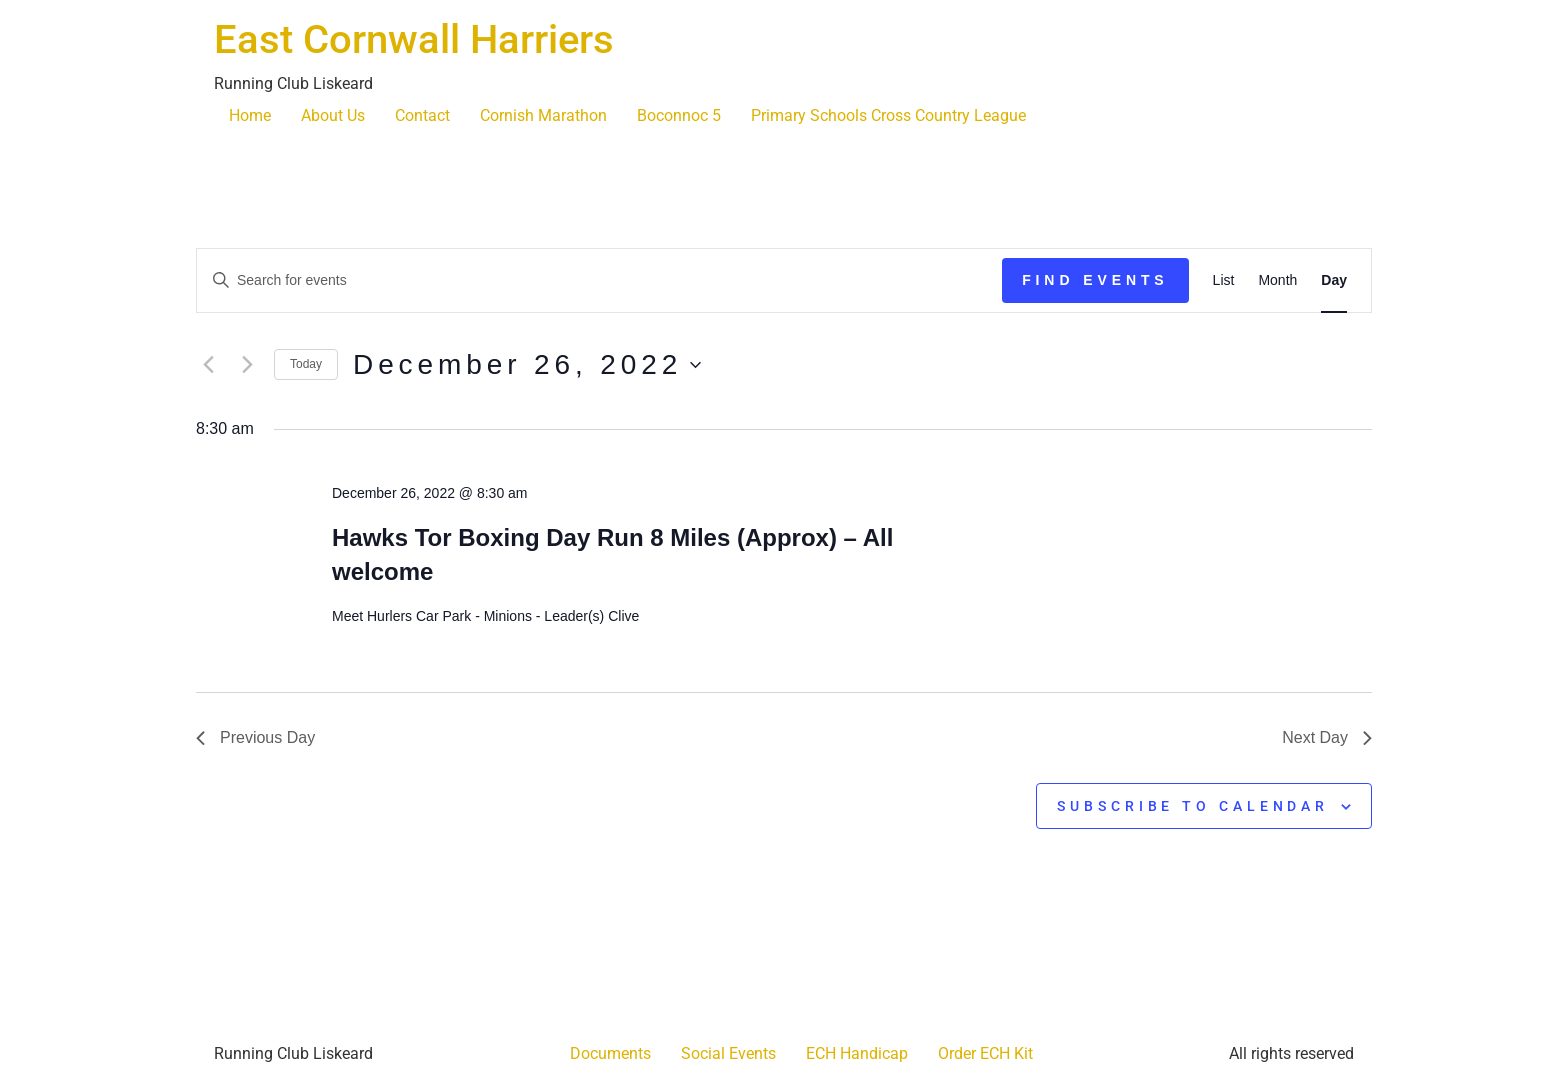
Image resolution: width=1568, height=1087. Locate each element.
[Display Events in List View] (1224, 280)
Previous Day (255, 737)
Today (306, 364)
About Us (333, 115)
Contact (422, 115)
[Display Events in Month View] (1277, 280)
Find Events (1095, 280)
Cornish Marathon (543, 115)
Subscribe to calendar (1193, 806)
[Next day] (247, 365)
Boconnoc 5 (679, 115)
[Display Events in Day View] (1334, 280)
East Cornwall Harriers (414, 39)
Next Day (1327, 737)
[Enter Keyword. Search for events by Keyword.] (599, 280)
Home (250, 115)
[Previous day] (208, 365)
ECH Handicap (857, 1053)
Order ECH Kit (985, 1053)
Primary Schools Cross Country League (888, 115)
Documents (610, 1053)
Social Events (728, 1053)
